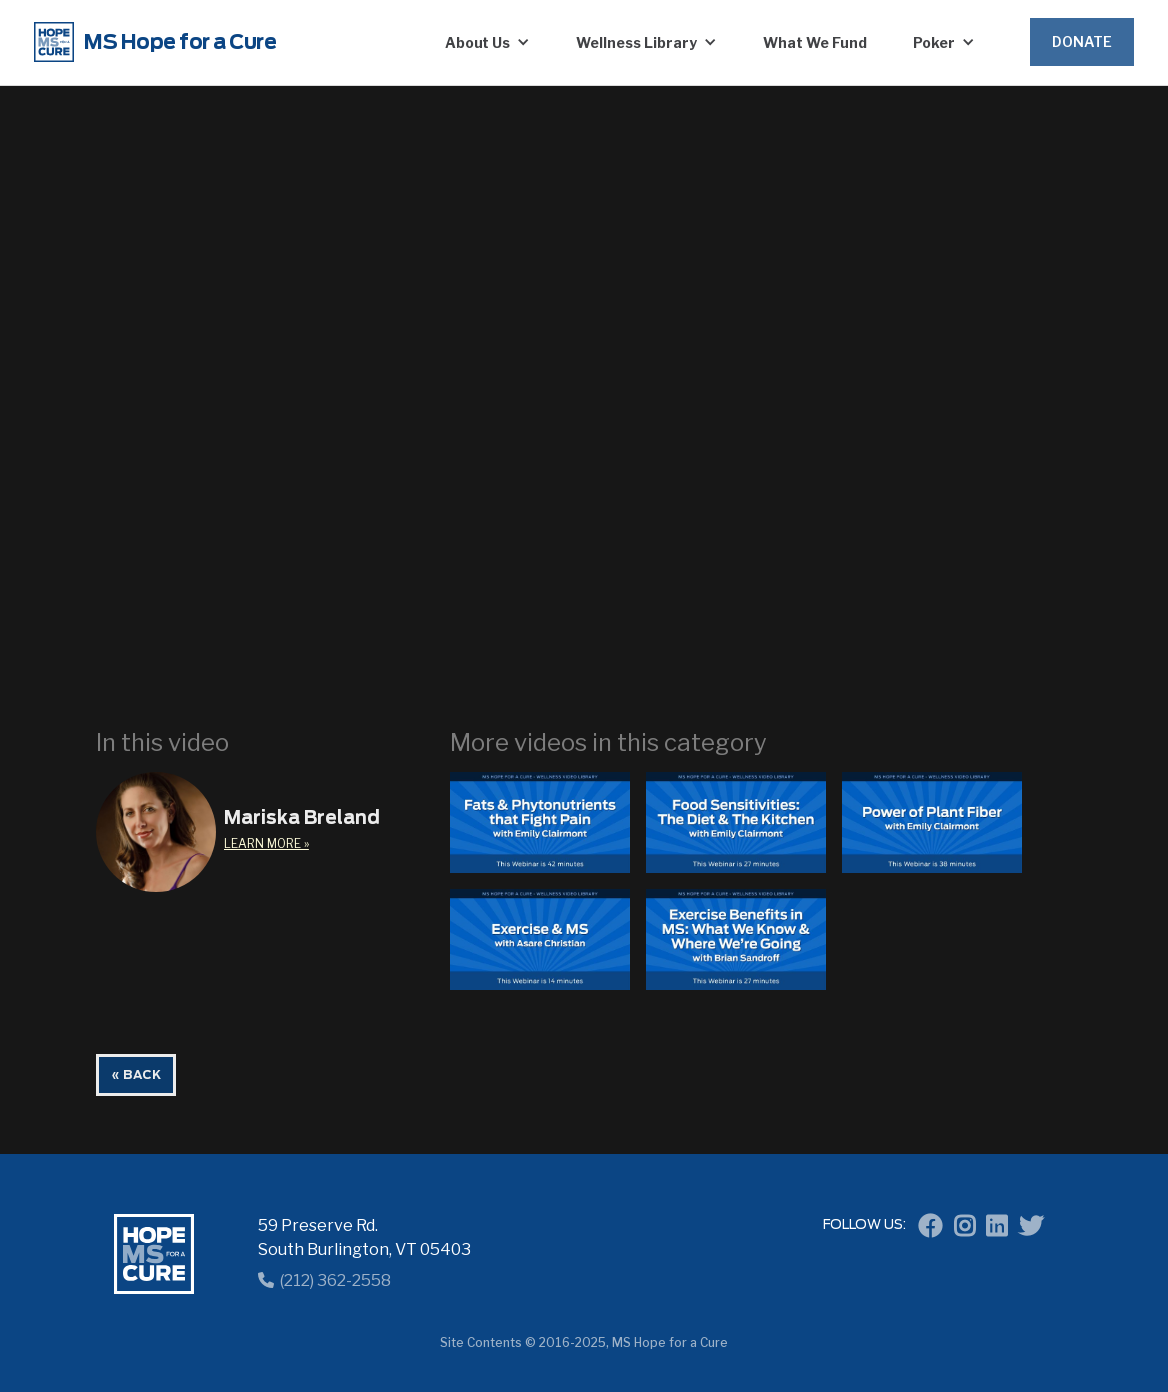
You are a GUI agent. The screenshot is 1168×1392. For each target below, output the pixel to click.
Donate (1082, 41)
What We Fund (815, 42)
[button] (488, 42)
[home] (212, 42)
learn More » (266, 843)
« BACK (136, 1075)
